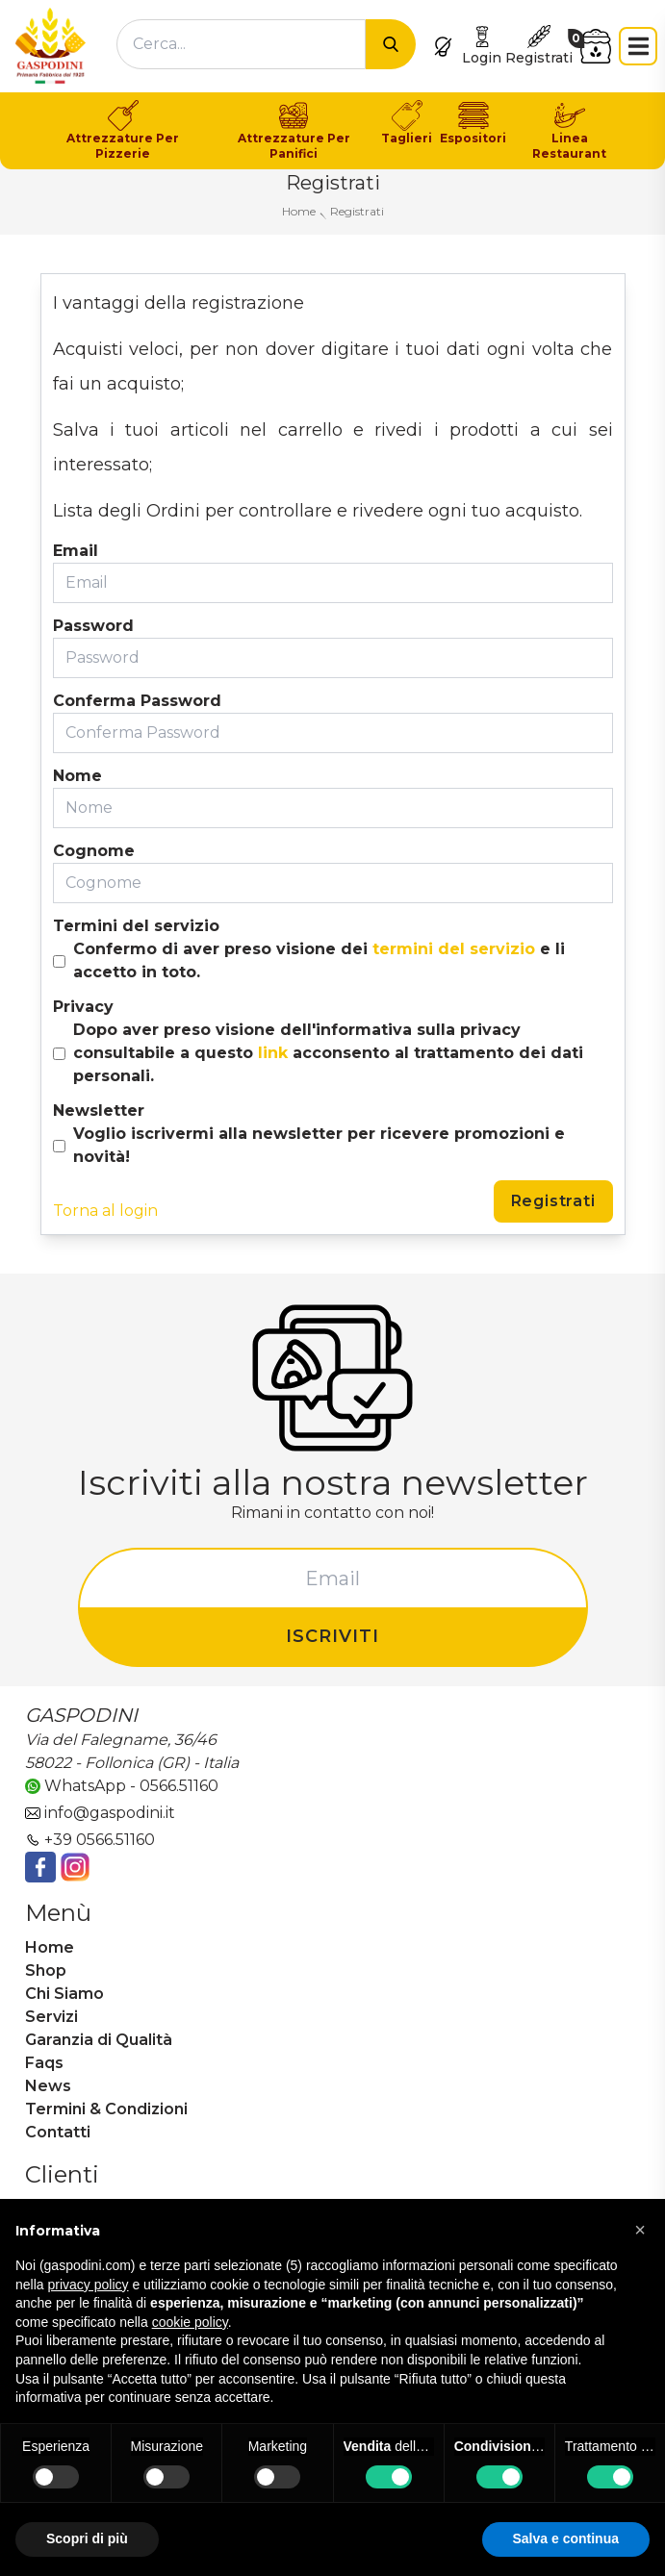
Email (75, 551)
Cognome (94, 851)
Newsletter (98, 1110)
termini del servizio (453, 949)
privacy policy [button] (87, 2284)
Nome (77, 776)
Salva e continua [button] (566, 2538)
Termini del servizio (136, 926)
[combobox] (241, 44)
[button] (640, 2229)
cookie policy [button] (190, 2322)
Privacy (83, 1007)
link (273, 1053)
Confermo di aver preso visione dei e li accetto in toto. (319, 959)
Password (93, 626)
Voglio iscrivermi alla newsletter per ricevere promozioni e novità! (319, 1145)
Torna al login (105, 1210)
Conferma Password (137, 701)
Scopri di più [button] (87, 2538)
